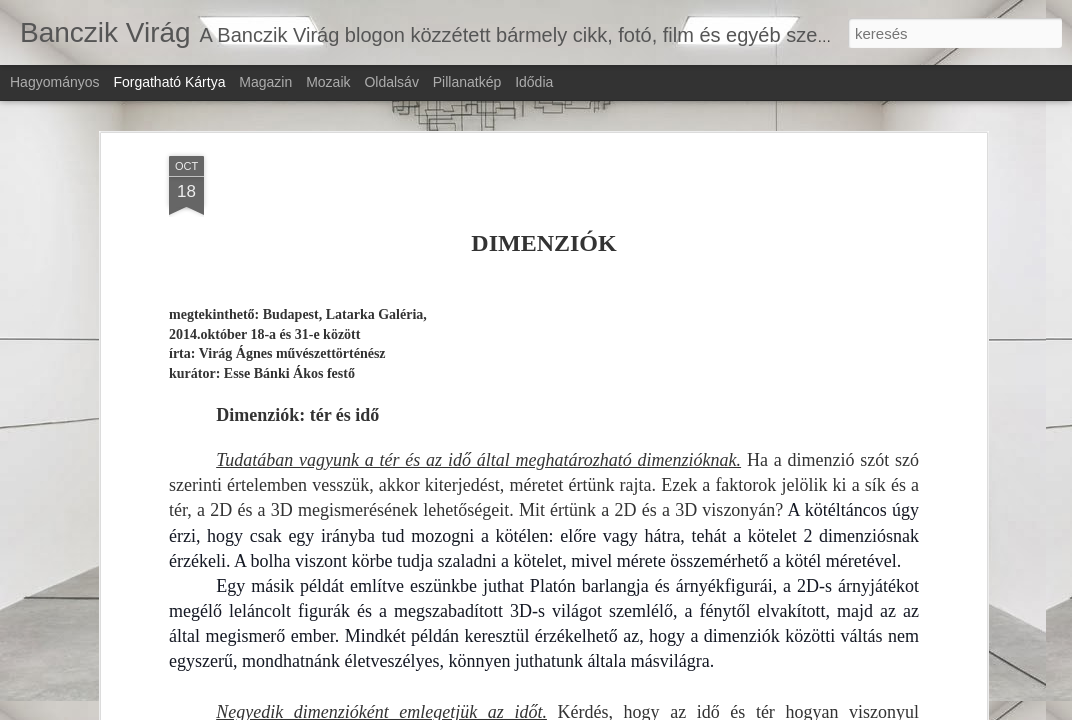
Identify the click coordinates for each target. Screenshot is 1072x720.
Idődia (534, 82)
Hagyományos (55, 82)
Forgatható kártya (169, 82)
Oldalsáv (391, 82)
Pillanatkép (467, 82)
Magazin (265, 82)
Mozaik (328, 82)
